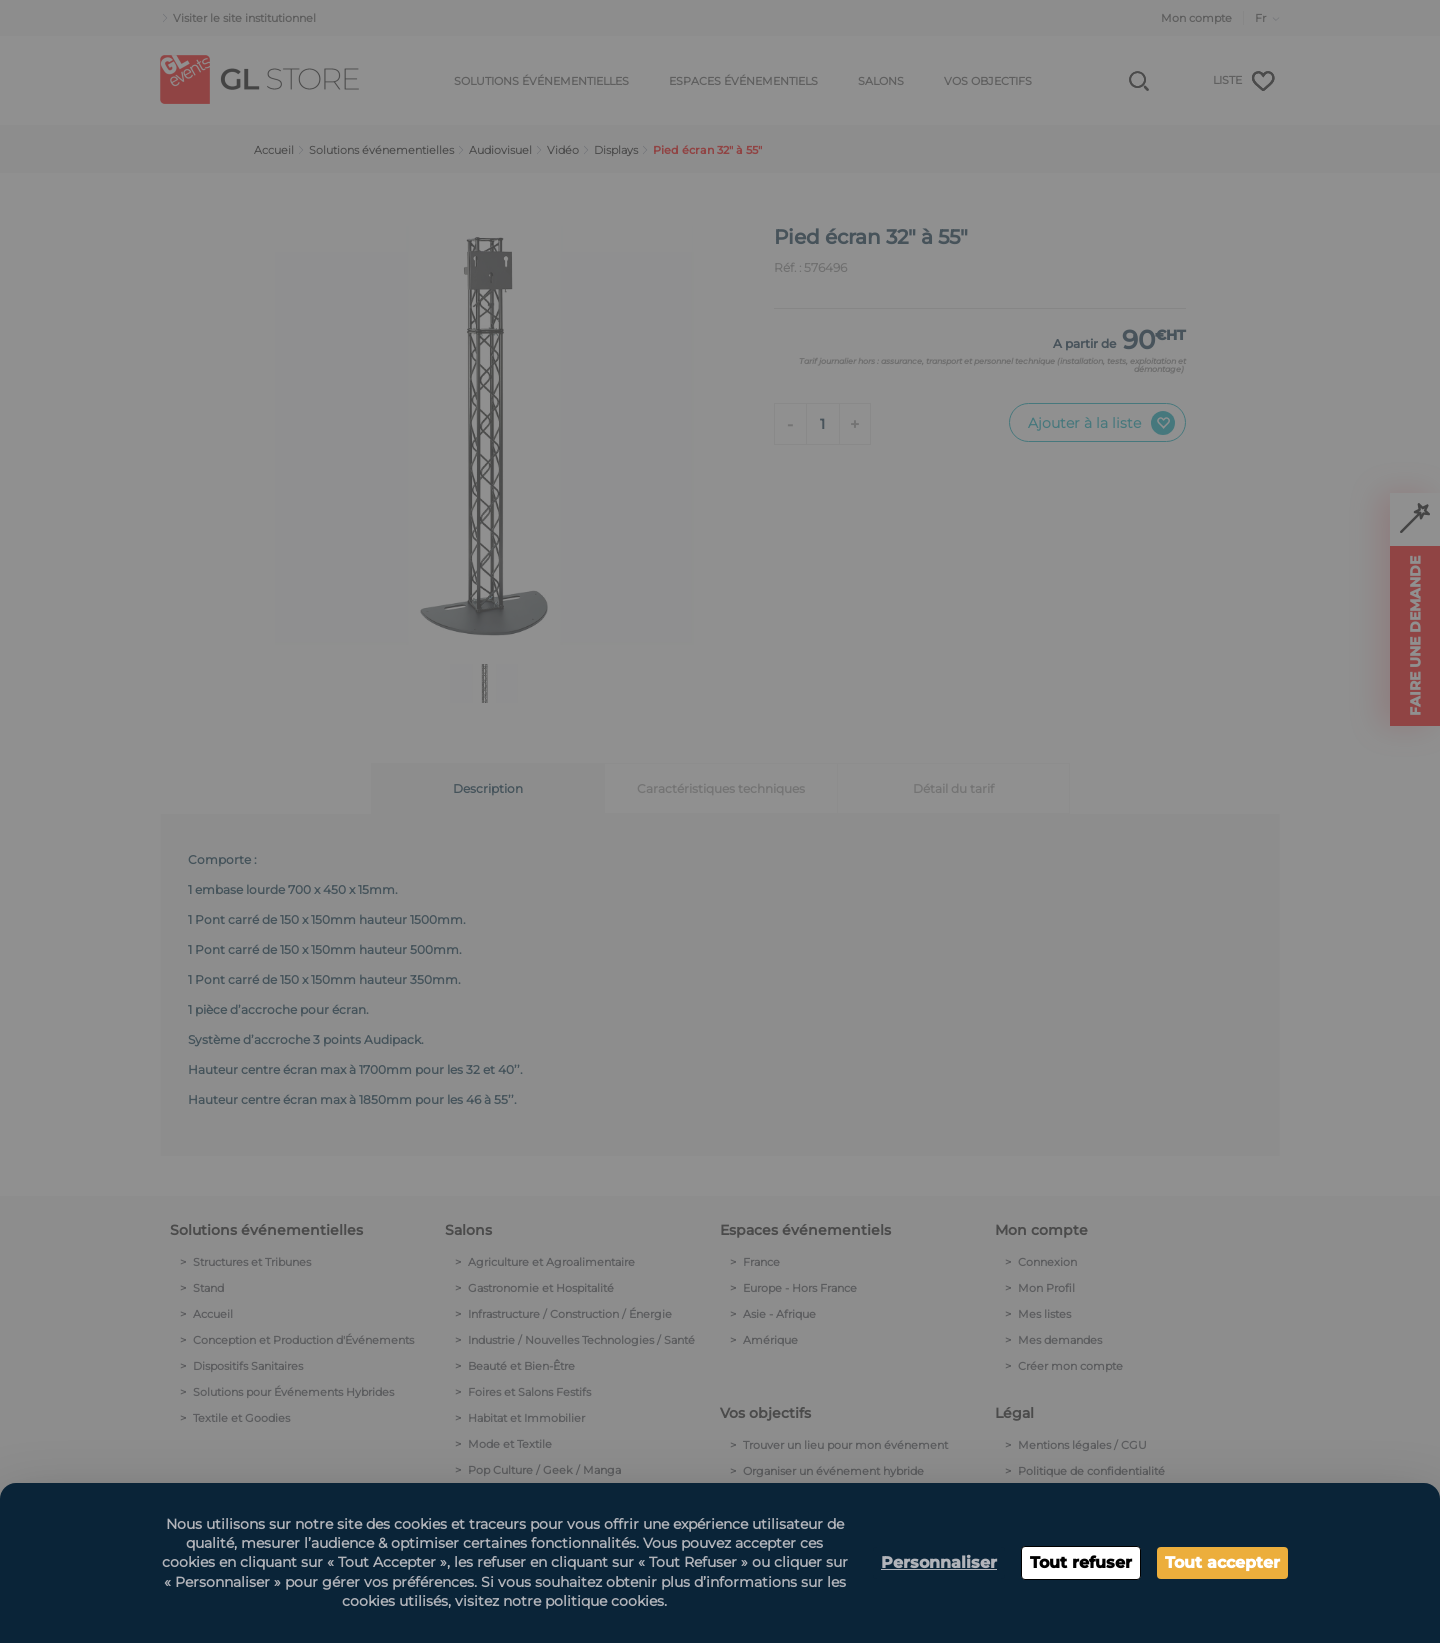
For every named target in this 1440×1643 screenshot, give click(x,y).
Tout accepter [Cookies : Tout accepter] (1222, 1562)
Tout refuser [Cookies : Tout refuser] (1081, 1562)
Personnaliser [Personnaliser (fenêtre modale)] (939, 1562)
